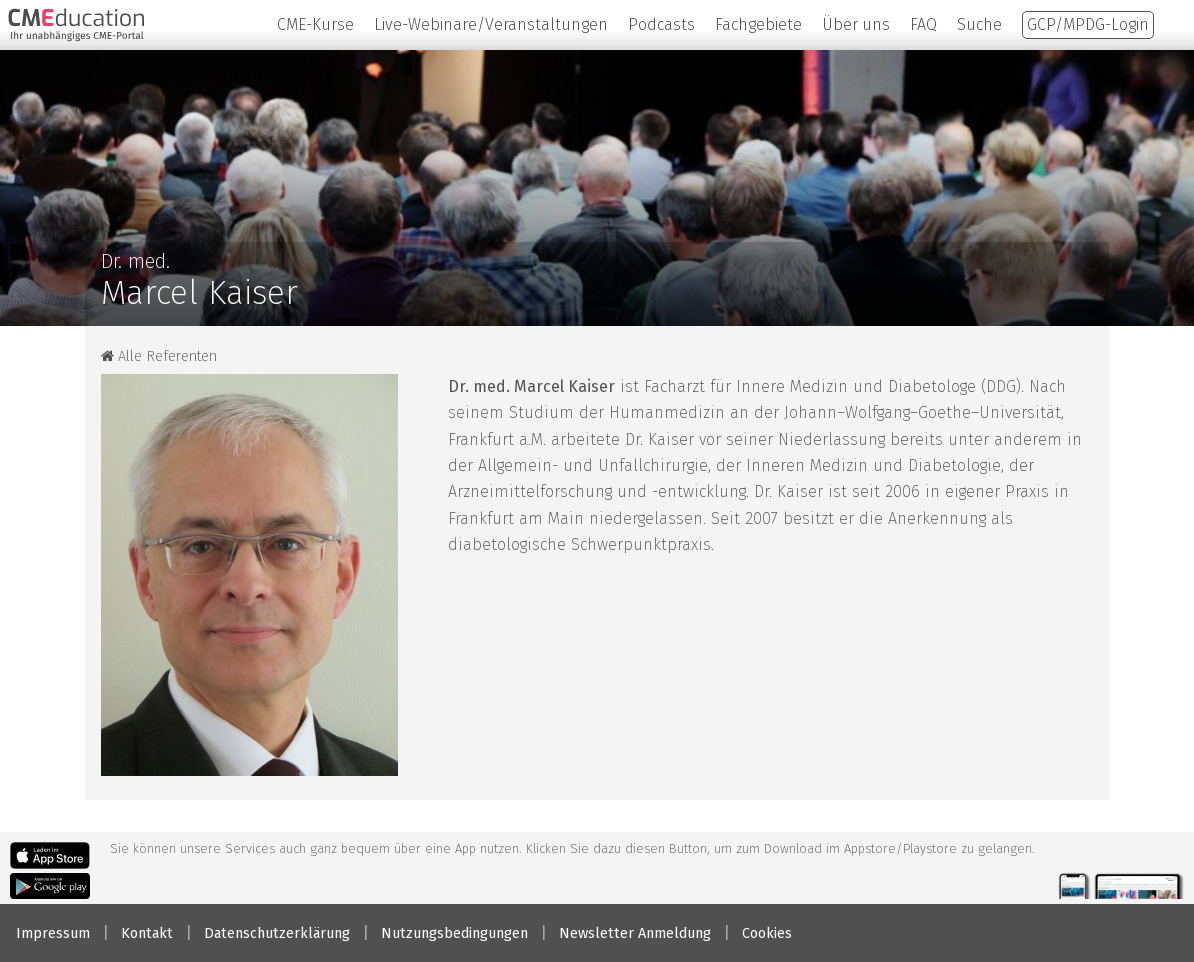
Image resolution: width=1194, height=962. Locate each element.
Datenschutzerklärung (277, 933)
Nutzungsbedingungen (454, 933)
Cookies (767, 933)
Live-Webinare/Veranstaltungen (491, 24)
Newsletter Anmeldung (635, 933)
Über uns (856, 24)
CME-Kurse (315, 24)
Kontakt (147, 933)
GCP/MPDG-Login (1088, 24)
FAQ (923, 24)
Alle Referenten (159, 356)
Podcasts (661, 24)
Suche (979, 24)
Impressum (53, 933)
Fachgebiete (758, 24)
